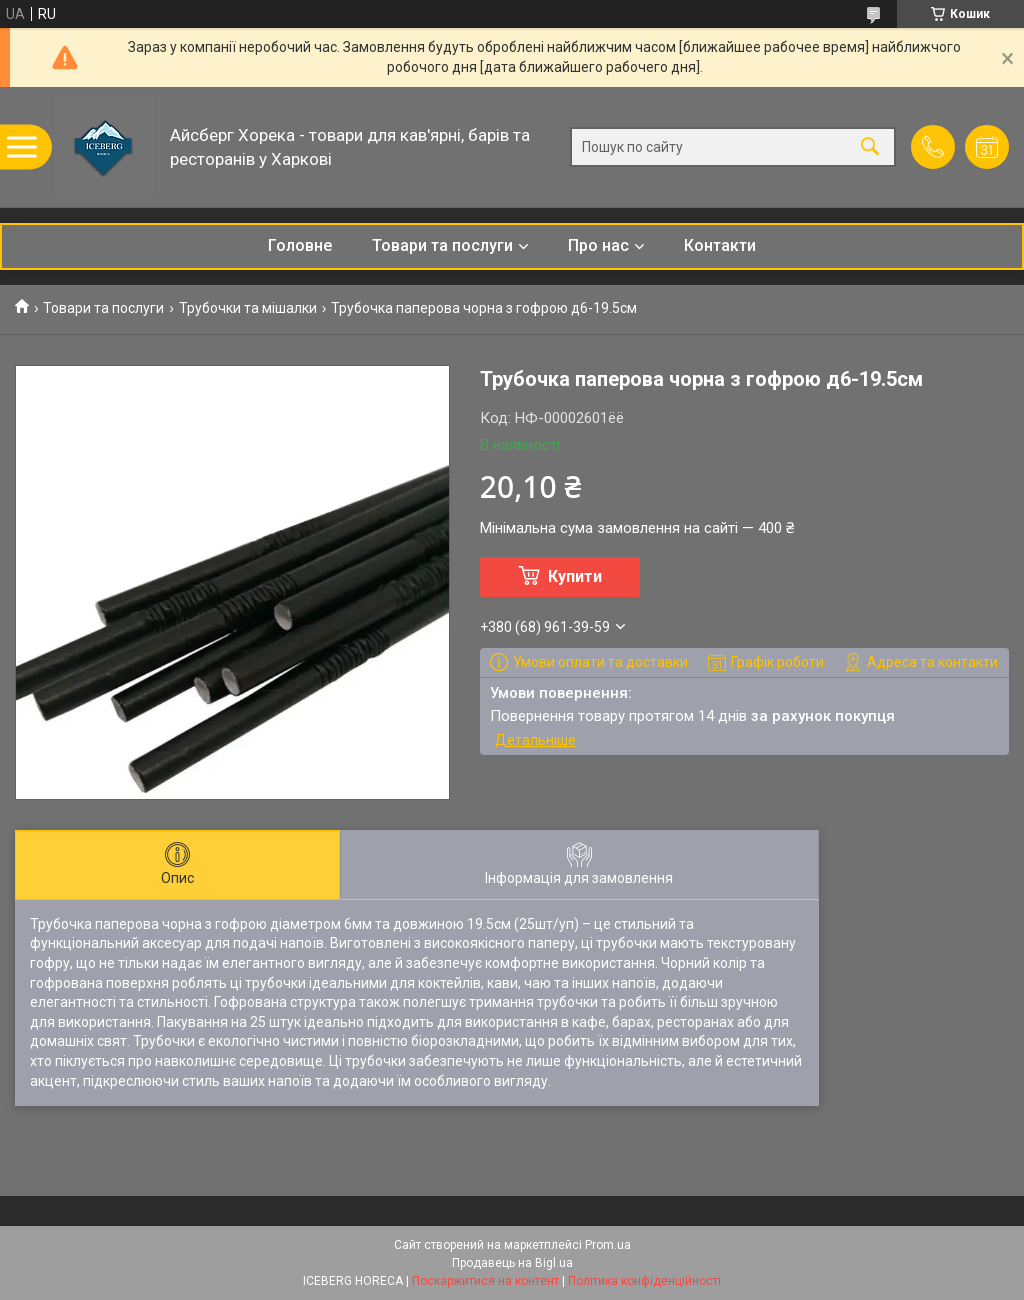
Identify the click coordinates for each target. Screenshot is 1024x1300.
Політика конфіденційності (644, 1281)
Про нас (598, 245)
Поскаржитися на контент (485, 1281)
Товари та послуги (442, 245)
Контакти (720, 245)
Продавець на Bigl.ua (512, 1263)
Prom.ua (608, 1245)
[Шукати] (870, 147)
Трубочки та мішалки (248, 308)
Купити (575, 576)
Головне (300, 245)
